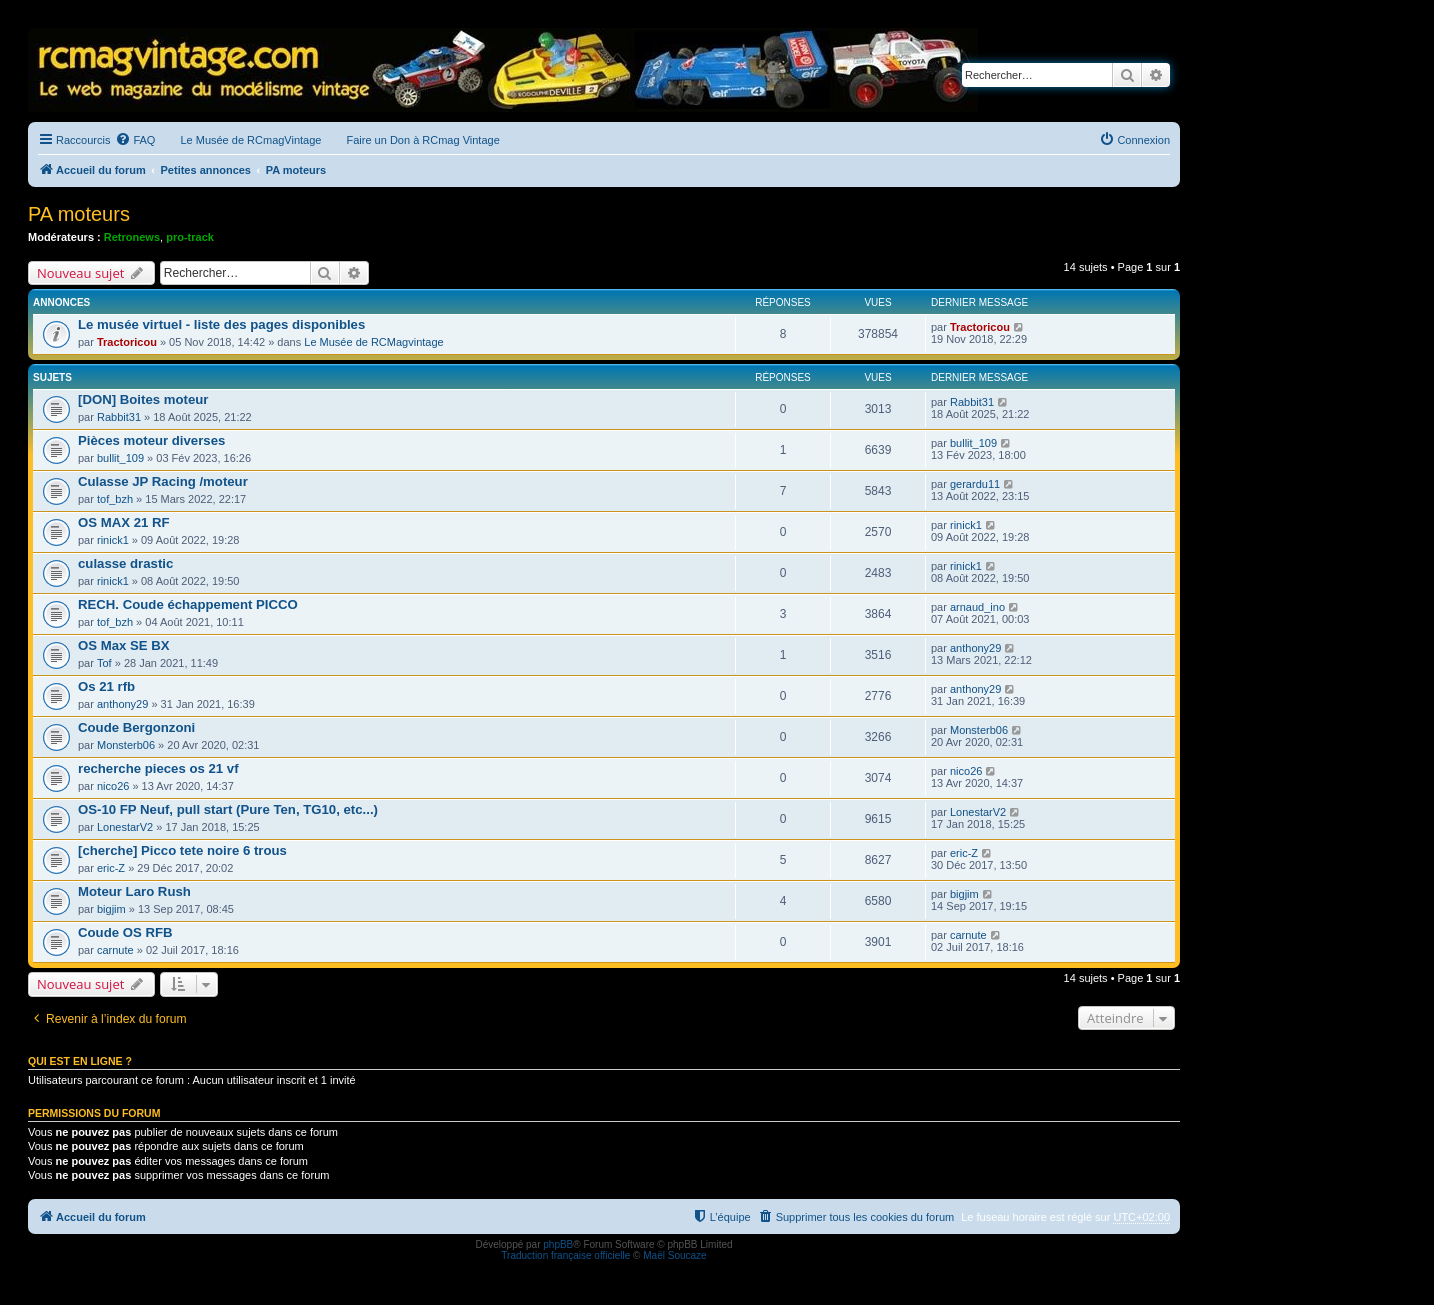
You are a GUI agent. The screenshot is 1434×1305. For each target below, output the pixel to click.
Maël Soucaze (674, 1255)
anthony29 (975, 648)
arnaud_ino (977, 607)
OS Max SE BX (124, 645)
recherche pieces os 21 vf (158, 768)
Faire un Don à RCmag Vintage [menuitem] (422, 140)
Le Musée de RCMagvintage (373, 342)
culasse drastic (125, 563)
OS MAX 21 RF (124, 522)
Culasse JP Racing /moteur (163, 481)
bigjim (111, 909)
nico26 (113, 786)
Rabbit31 (119, 417)
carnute (115, 950)
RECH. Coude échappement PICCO (188, 604)
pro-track (190, 237)
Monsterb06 (126, 745)
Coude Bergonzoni (136, 727)
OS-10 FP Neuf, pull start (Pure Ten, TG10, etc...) (228, 809)
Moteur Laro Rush (134, 891)
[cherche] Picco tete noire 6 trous (182, 850)
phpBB (558, 1244)
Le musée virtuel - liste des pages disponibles (221, 324)
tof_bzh (115, 499)
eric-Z (111, 868)
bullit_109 (120, 458)
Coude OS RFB (125, 932)
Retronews (132, 237)
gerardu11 (975, 484)
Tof (104, 663)
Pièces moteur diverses (151, 440)
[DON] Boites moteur (143, 399)
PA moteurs (79, 214)
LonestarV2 (125, 827)
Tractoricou (127, 342)
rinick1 (113, 540)
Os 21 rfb (106, 686)
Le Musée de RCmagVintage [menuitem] (250, 140)
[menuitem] (135, 140)
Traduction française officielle (565, 1255)
